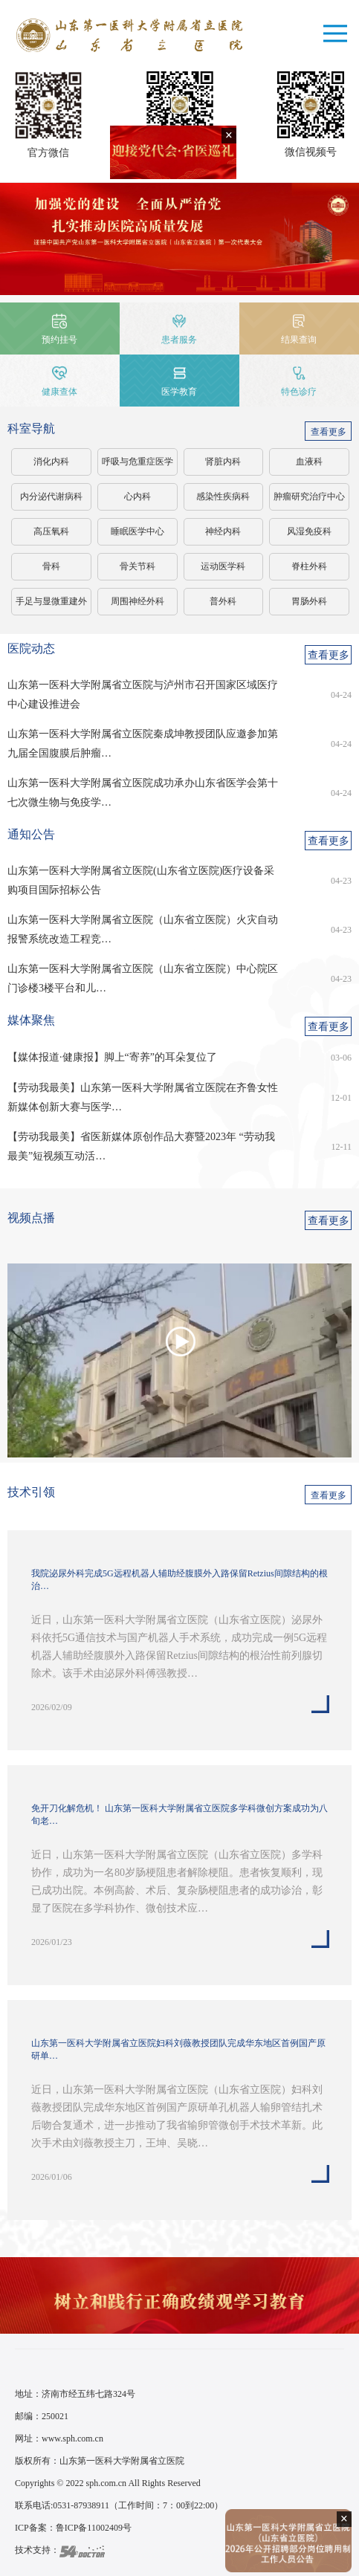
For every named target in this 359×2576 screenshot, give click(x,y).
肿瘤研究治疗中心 (309, 496)
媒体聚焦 (31, 1020)
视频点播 (31, 1217)
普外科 (223, 601)
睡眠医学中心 (137, 531)
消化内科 (51, 461)
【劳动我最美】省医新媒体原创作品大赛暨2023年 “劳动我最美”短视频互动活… (141, 1146)
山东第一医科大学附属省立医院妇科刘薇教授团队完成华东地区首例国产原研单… (178, 2049)
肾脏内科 (223, 461)
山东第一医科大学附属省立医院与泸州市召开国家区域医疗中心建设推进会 (142, 694)
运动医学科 (223, 566)
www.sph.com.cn (72, 2438)
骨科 (51, 566)
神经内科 (223, 531)
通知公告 (31, 834)
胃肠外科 (309, 601)
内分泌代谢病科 (51, 496)
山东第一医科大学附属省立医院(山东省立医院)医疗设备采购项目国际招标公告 (140, 880)
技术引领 (31, 1492)
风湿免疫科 (309, 531)
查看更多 (328, 432)
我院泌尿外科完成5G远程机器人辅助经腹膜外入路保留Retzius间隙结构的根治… (179, 1579)
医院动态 (31, 648)
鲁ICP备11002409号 (94, 2527)
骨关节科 (137, 566)
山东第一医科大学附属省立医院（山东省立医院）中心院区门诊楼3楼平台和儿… (142, 978)
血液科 (309, 461)
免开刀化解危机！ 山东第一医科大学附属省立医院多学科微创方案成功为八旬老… (179, 1814)
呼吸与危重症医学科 (137, 466)
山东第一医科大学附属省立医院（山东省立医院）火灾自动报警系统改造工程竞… (142, 929)
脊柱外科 (309, 566)
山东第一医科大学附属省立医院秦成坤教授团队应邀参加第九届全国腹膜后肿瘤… (142, 743)
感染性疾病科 (223, 496)
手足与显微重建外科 (51, 605)
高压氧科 (51, 531)
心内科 (137, 496)
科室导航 (31, 428)
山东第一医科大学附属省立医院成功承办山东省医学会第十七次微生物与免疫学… (142, 792)
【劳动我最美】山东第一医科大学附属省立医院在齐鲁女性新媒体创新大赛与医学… (142, 1097)
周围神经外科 (137, 601)
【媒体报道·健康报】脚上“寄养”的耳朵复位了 (112, 1057)
